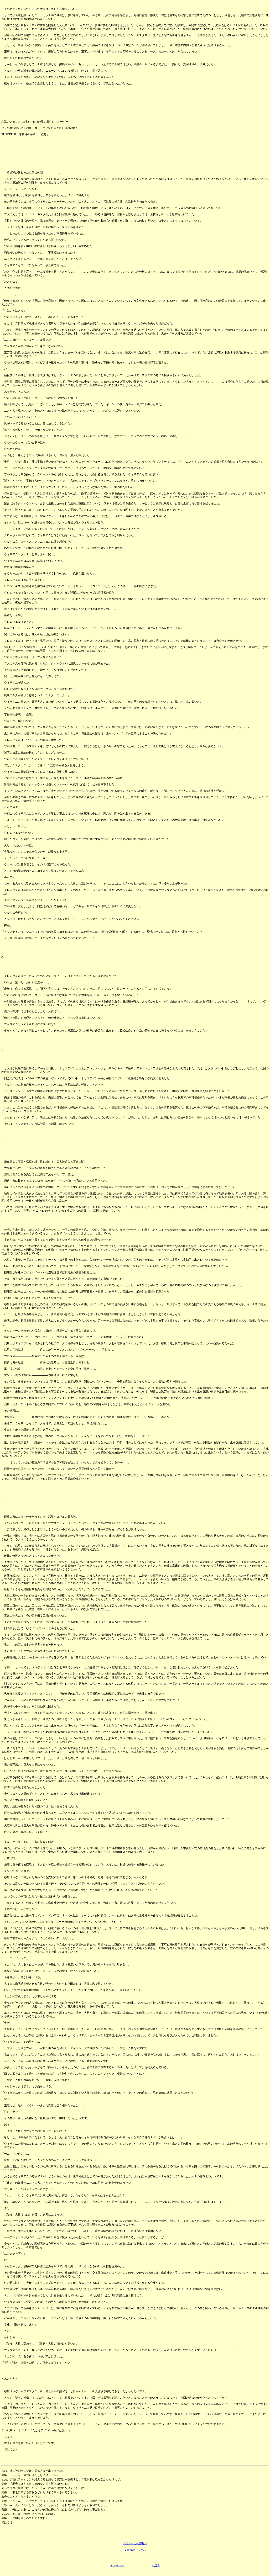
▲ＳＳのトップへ (135, 2550)
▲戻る (156, 2565)
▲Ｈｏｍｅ (117, 2565)
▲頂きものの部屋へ (135, 2543)
